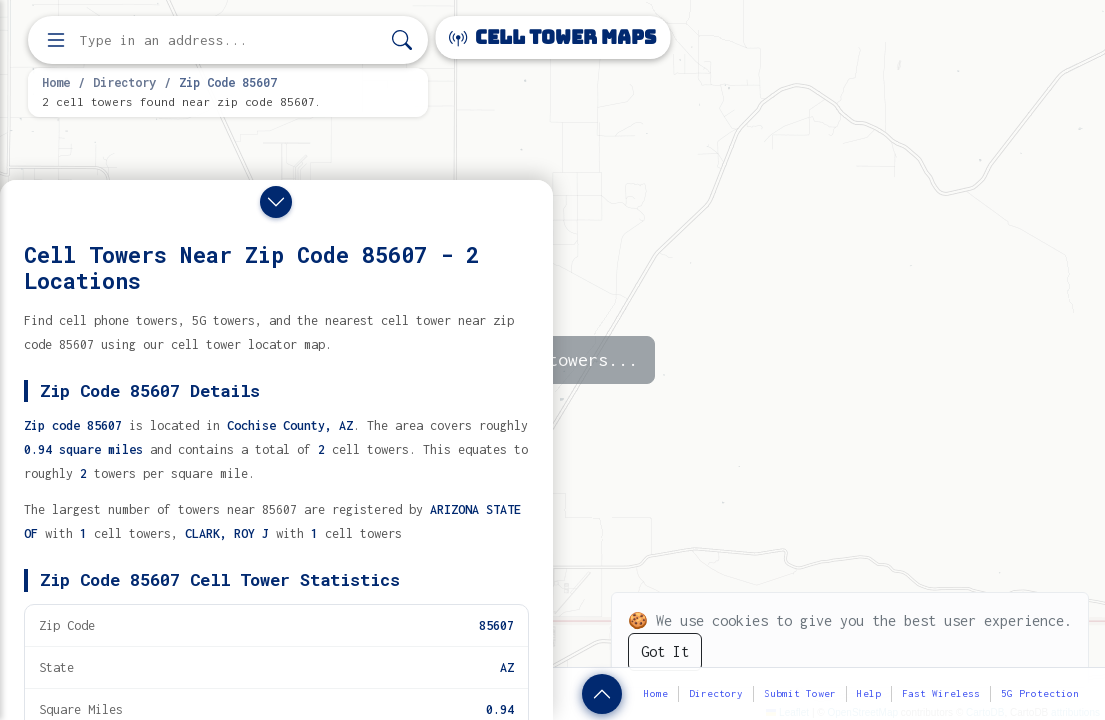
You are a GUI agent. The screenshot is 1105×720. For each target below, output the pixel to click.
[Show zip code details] (602, 694)
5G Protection (1040, 693)
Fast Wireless (941, 693)
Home (56, 82)
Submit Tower (800, 693)
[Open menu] (56, 40)
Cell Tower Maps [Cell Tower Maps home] (552, 37)
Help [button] (869, 693)
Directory (124, 82)
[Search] (402, 40)
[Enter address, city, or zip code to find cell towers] (230, 40)
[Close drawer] (276, 202)
